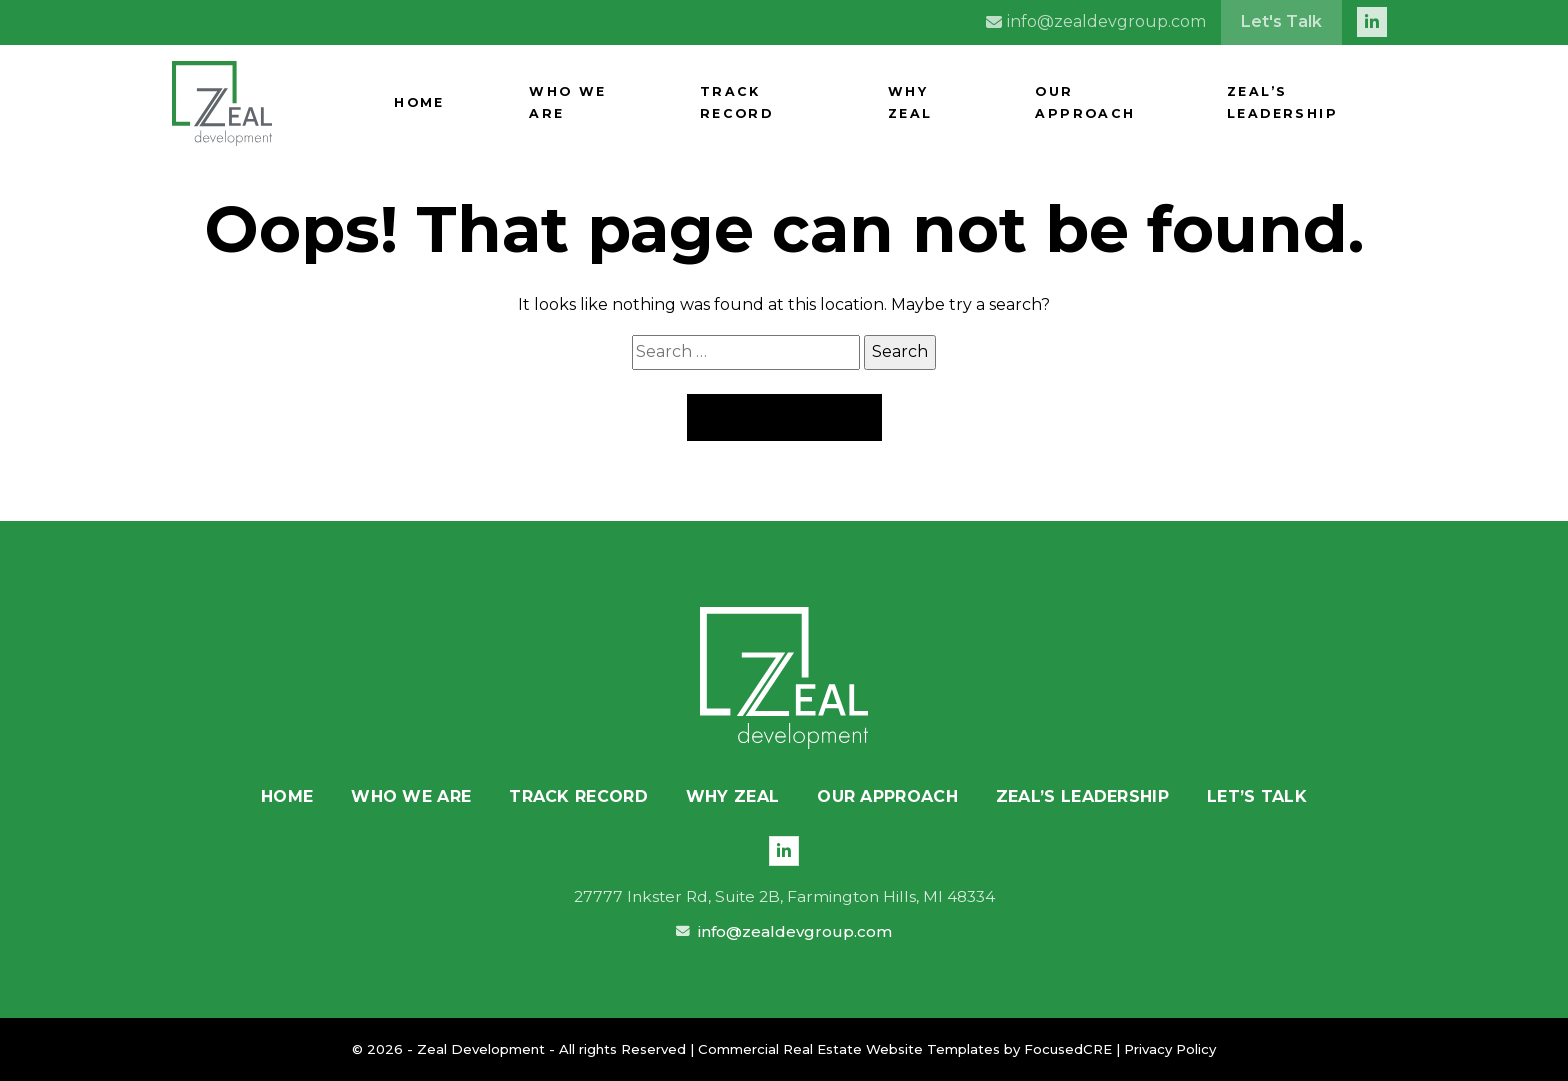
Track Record (899, 103)
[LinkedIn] (784, 851)
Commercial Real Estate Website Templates (849, 1049)
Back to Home (784, 417)
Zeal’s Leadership (1315, 103)
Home (662, 103)
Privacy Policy (1170, 1049)
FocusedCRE (1068, 1049)
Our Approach (1152, 103)
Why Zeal (1025, 103)
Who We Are (761, 103)
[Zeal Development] (784, 678)
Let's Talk (1281, 21)
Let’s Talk (1257, 796)
